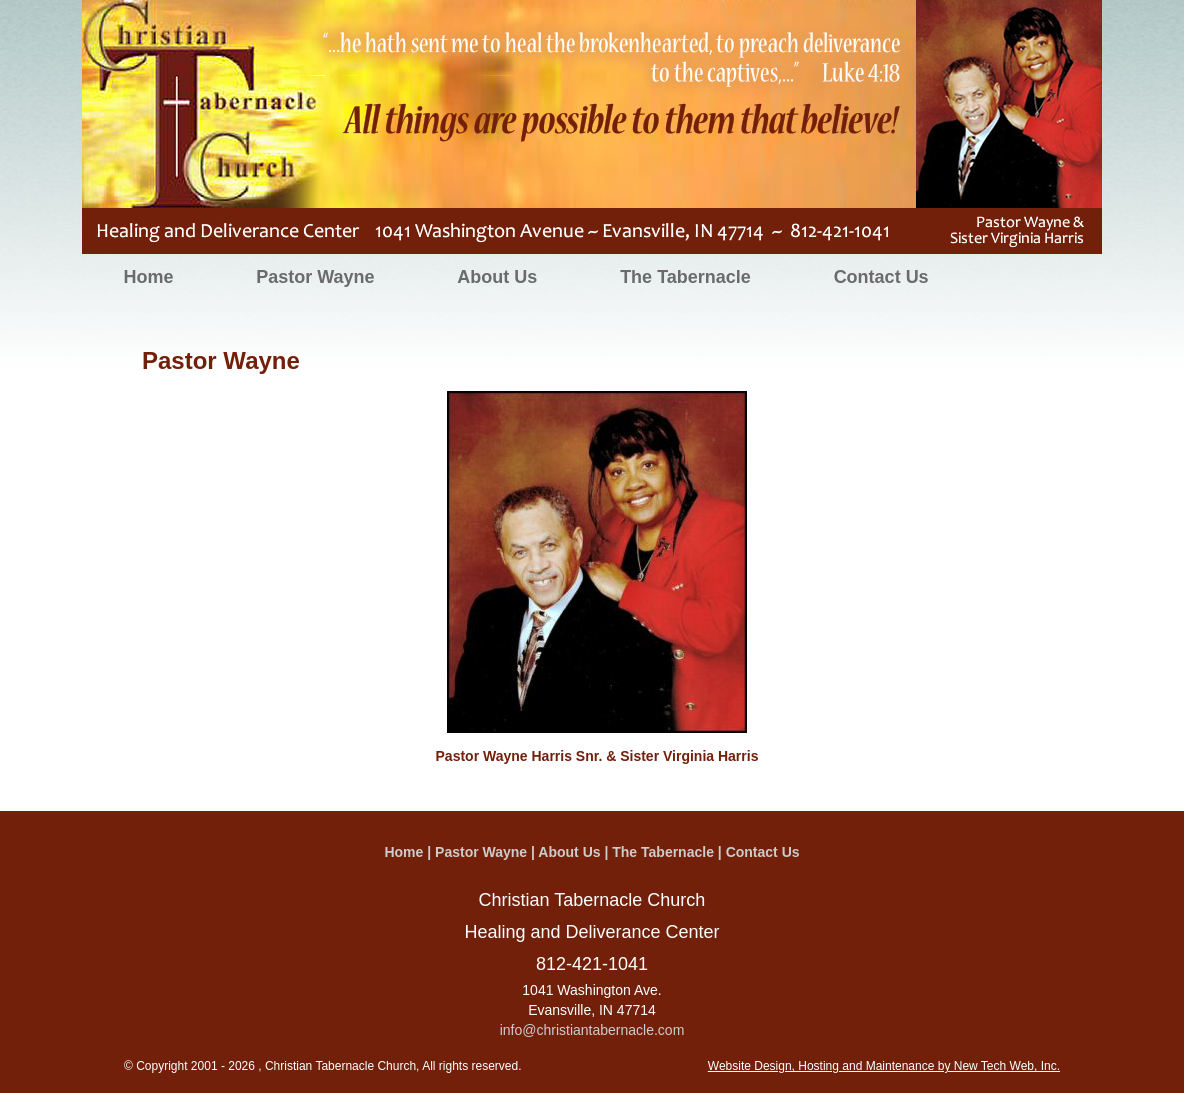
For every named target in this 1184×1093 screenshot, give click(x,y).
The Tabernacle (685, 277)
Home (148, 277)
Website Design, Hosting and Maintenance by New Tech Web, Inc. (884, 1066)
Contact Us (881, 277)
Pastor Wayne (315, 277)
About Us (497, 277)
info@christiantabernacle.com (592, 1030)
